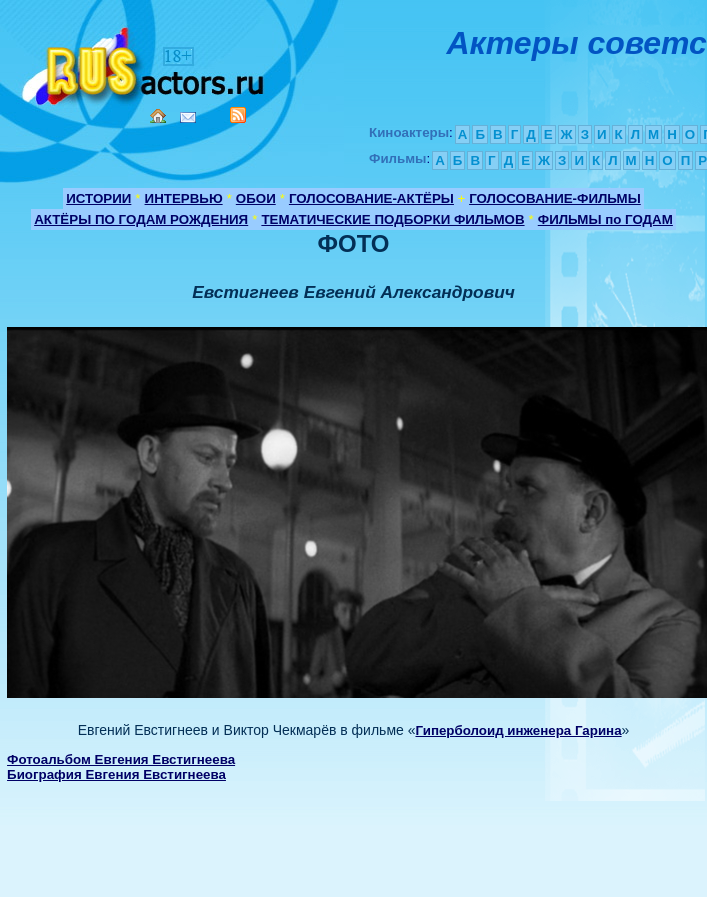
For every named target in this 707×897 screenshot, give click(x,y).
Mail (188, 117)
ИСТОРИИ (98, 198)
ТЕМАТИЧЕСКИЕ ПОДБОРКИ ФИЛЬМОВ (392, 219)
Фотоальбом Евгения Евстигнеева (121, 759)
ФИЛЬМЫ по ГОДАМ (605, 219)
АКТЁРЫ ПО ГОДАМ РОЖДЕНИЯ (141, 219)
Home (158, 116)
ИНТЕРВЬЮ (184, 198)
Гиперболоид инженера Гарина (518, 730)
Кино (145, 62)
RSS (238, 115)
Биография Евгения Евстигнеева (116, 774)
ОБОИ (256, 198)
